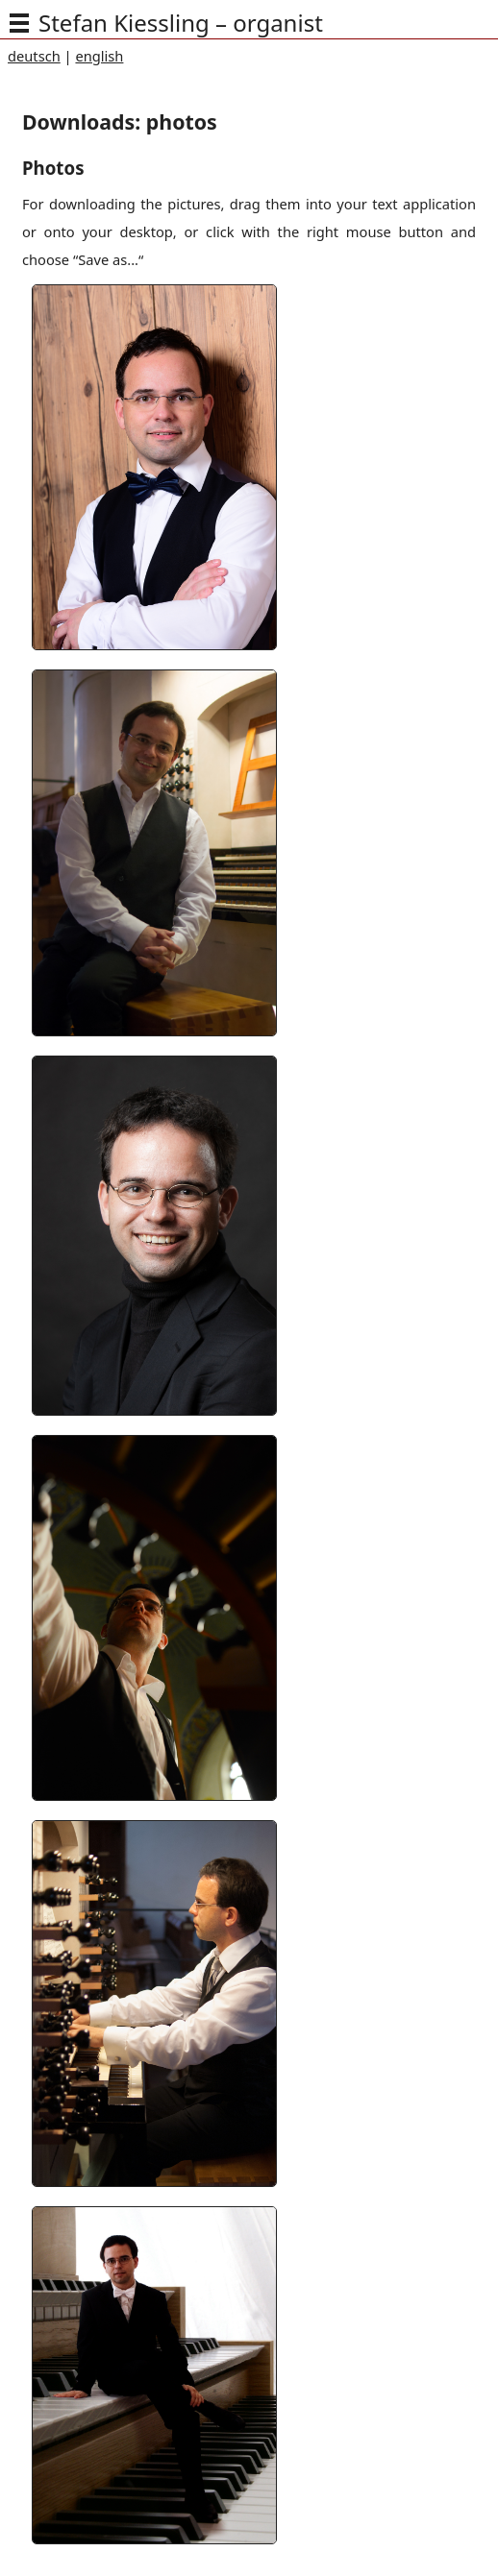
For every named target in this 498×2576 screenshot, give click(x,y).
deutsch (34, 55)
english (99, 55)
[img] (19, 23)
